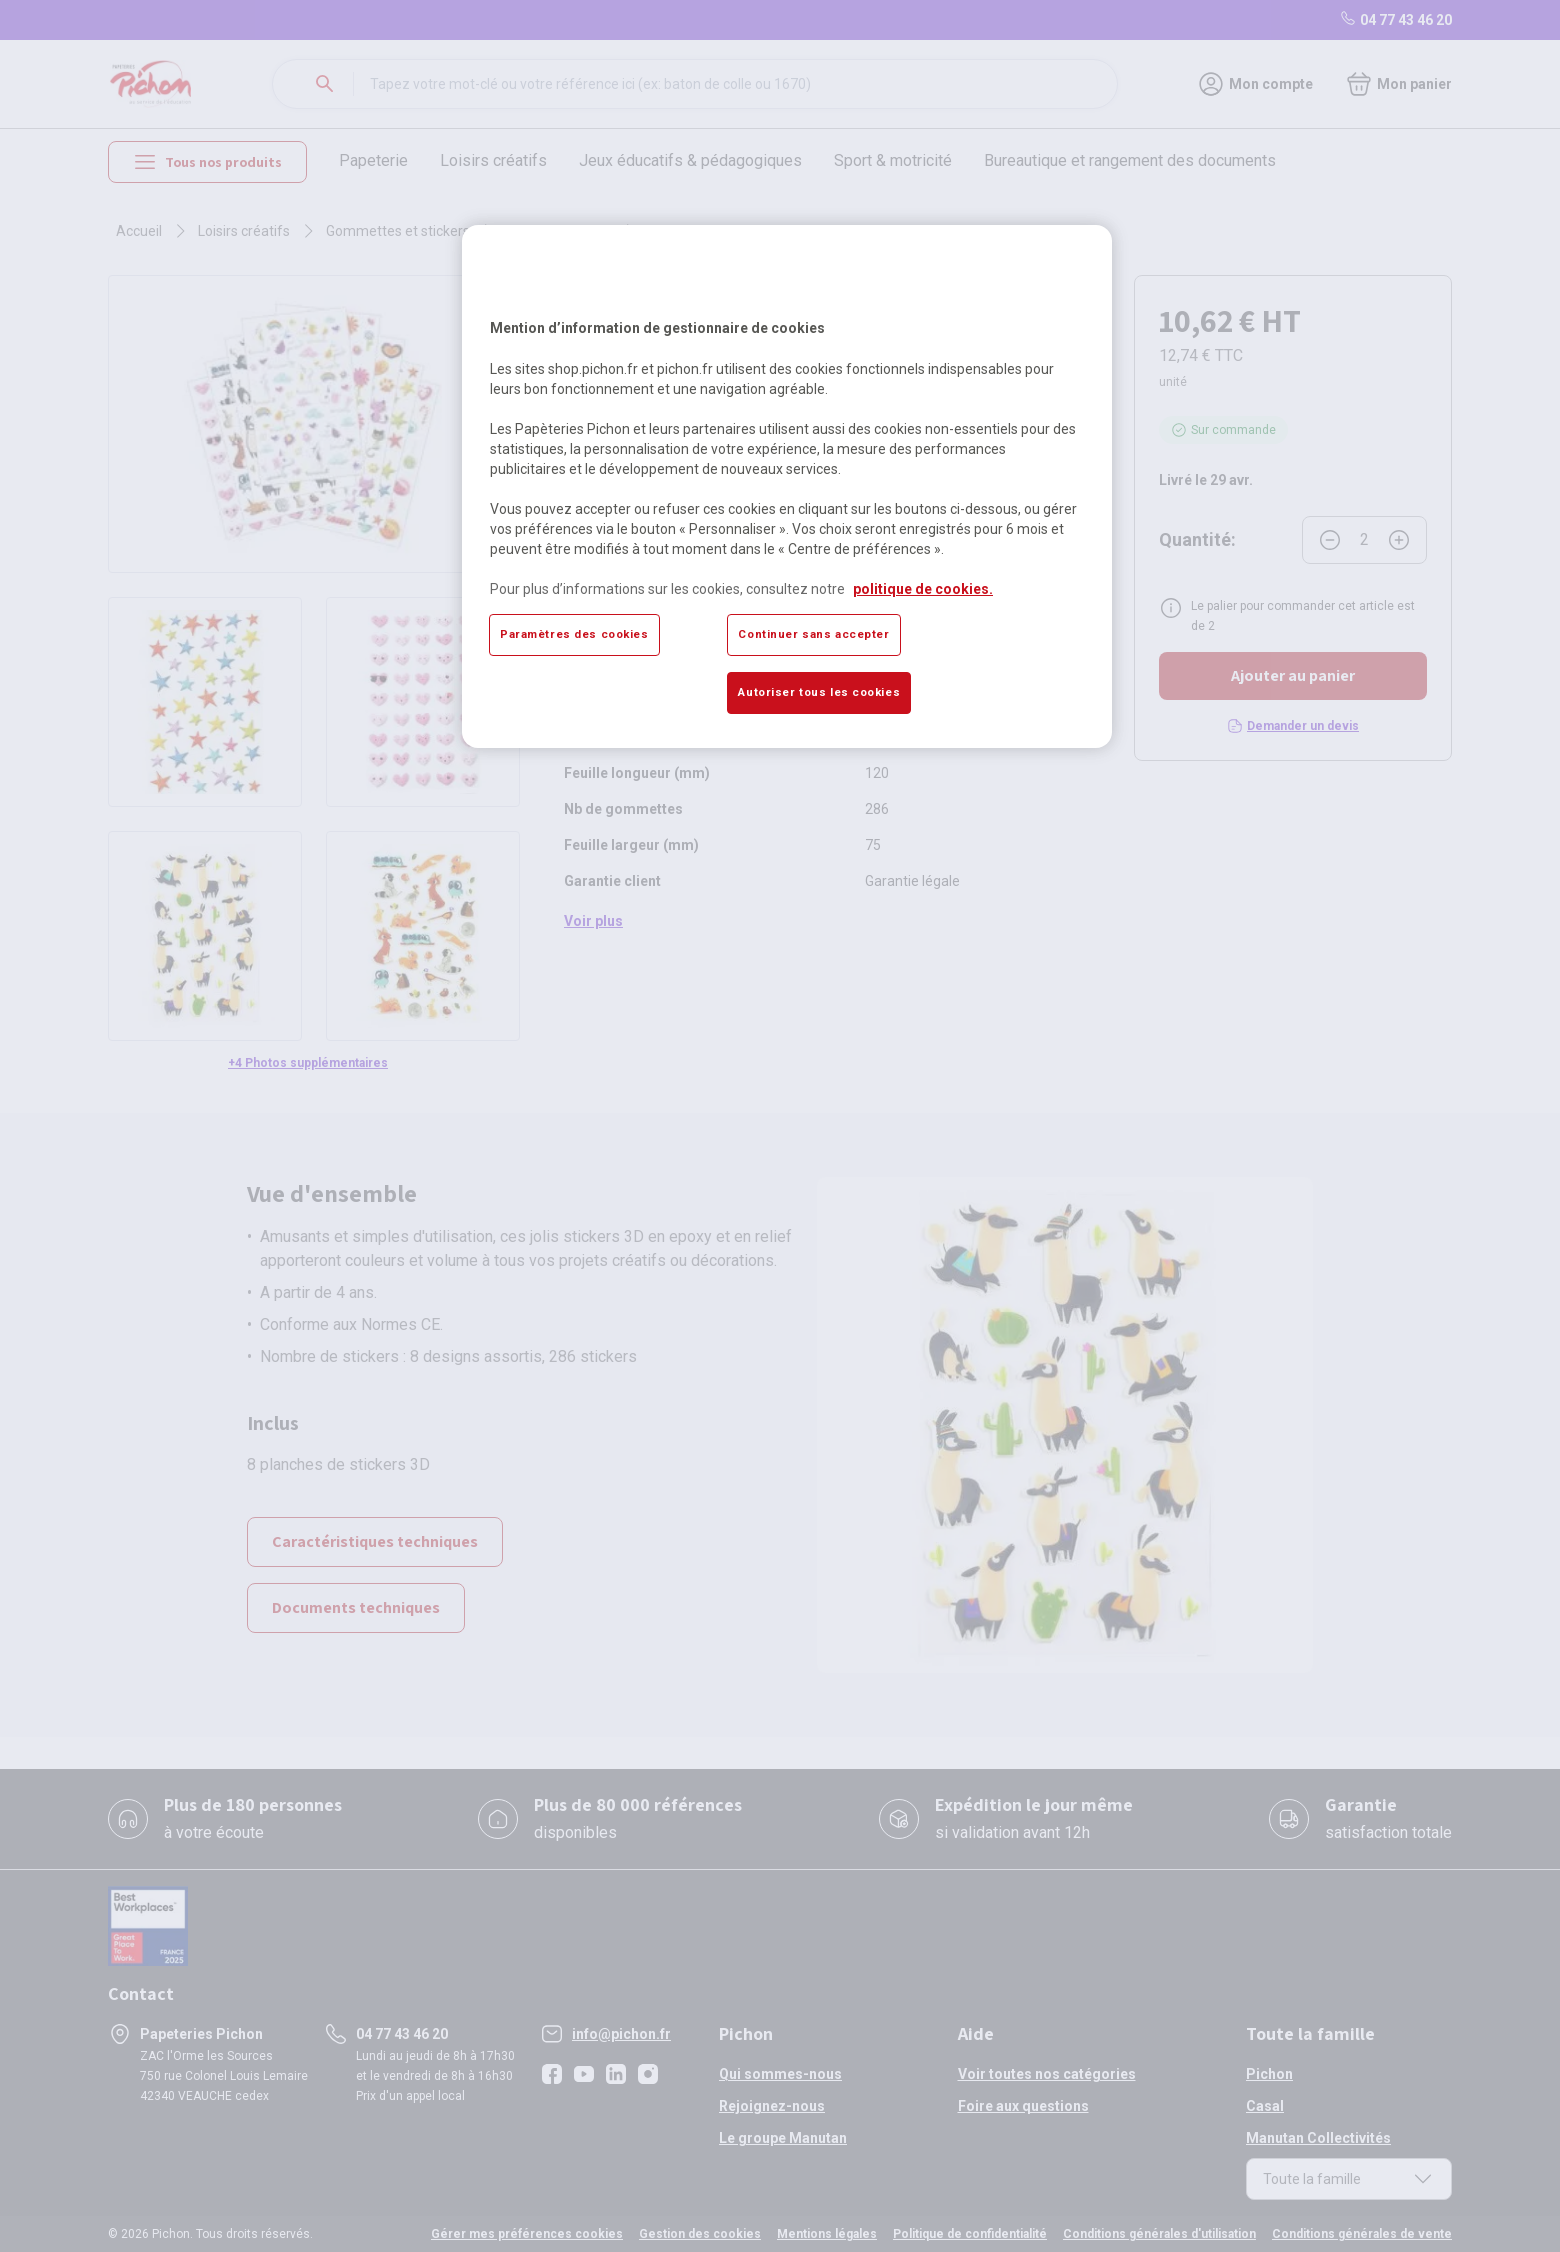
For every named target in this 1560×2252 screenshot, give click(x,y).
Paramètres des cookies (574, 634)
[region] (787, 486)
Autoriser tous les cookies (819, 692)
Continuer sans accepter (813, 634)
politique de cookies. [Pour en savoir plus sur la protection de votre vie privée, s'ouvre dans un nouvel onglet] (923, 589)
